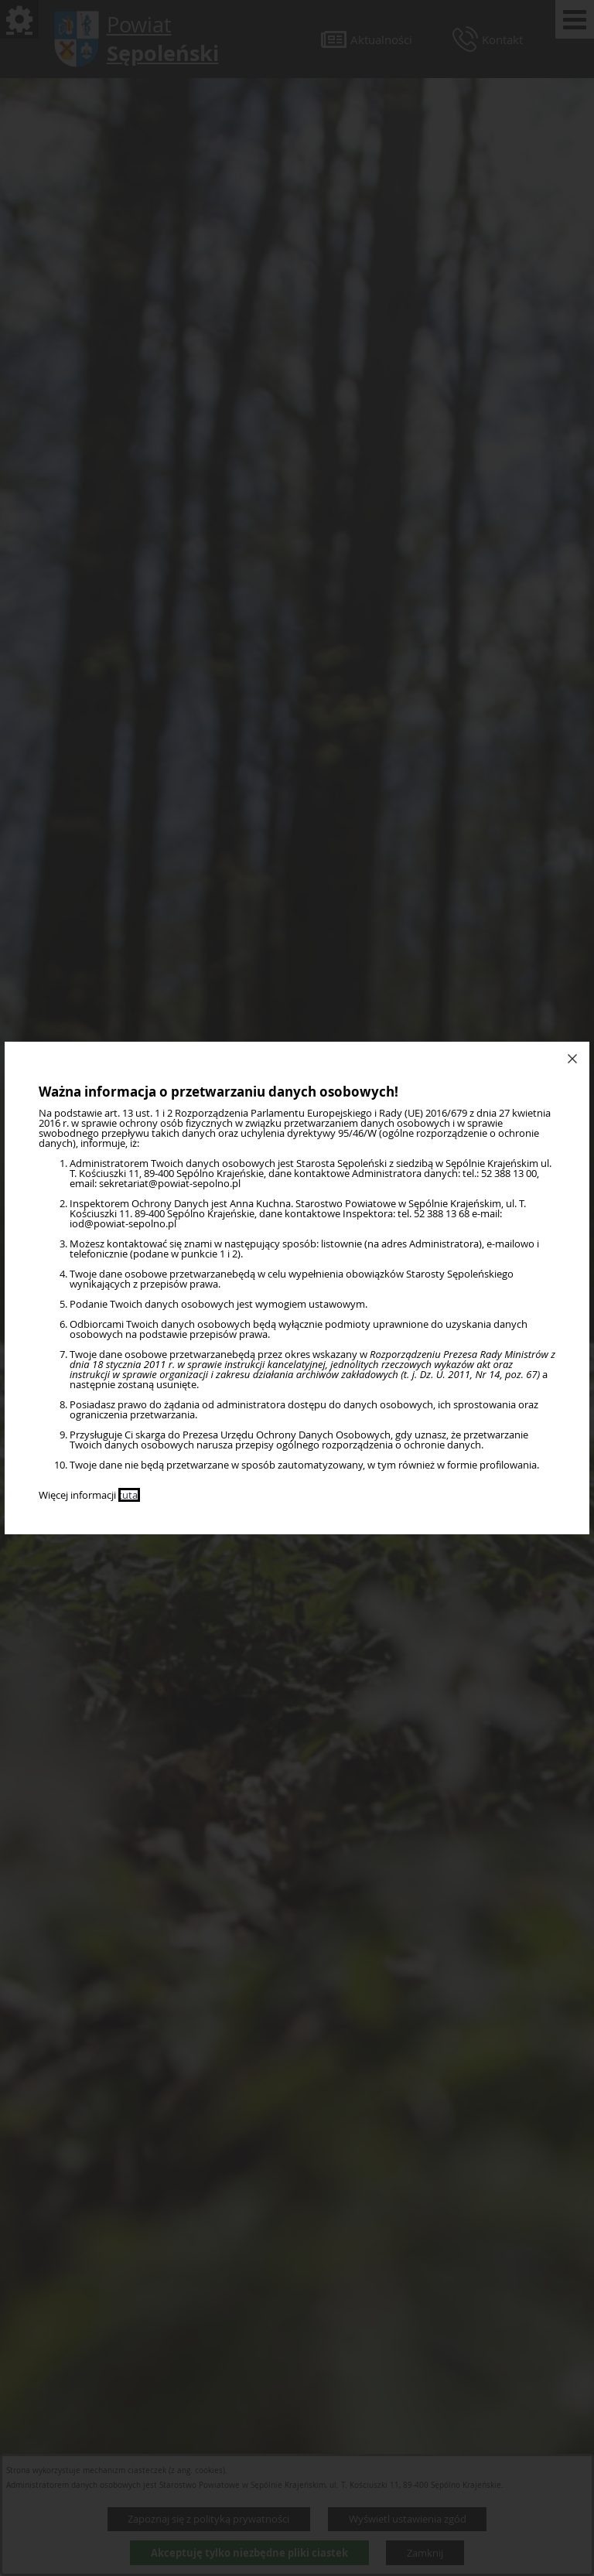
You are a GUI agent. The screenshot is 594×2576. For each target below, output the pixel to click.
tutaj (129, 1495)
